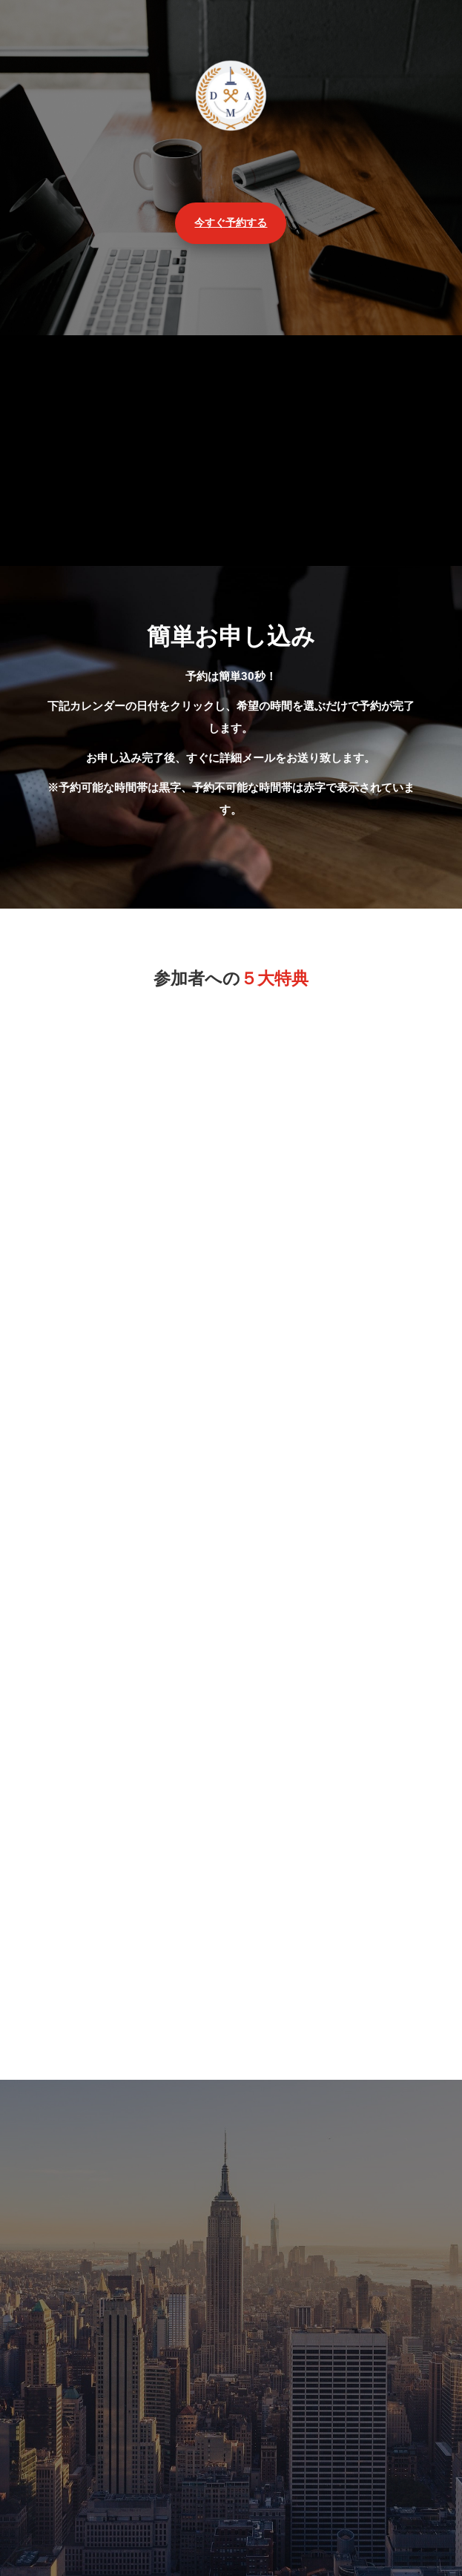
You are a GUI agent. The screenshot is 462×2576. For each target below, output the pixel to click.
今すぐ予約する (230, 222)
